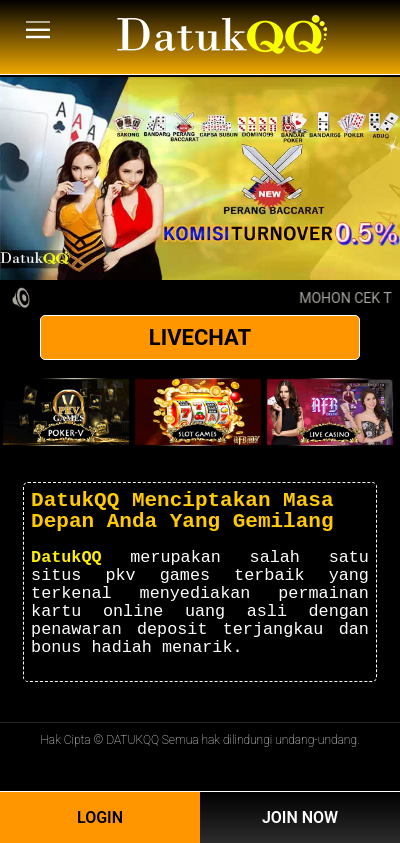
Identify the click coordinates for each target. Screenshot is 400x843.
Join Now (300, 817)
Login (100, 817)
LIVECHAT (200, 337)
